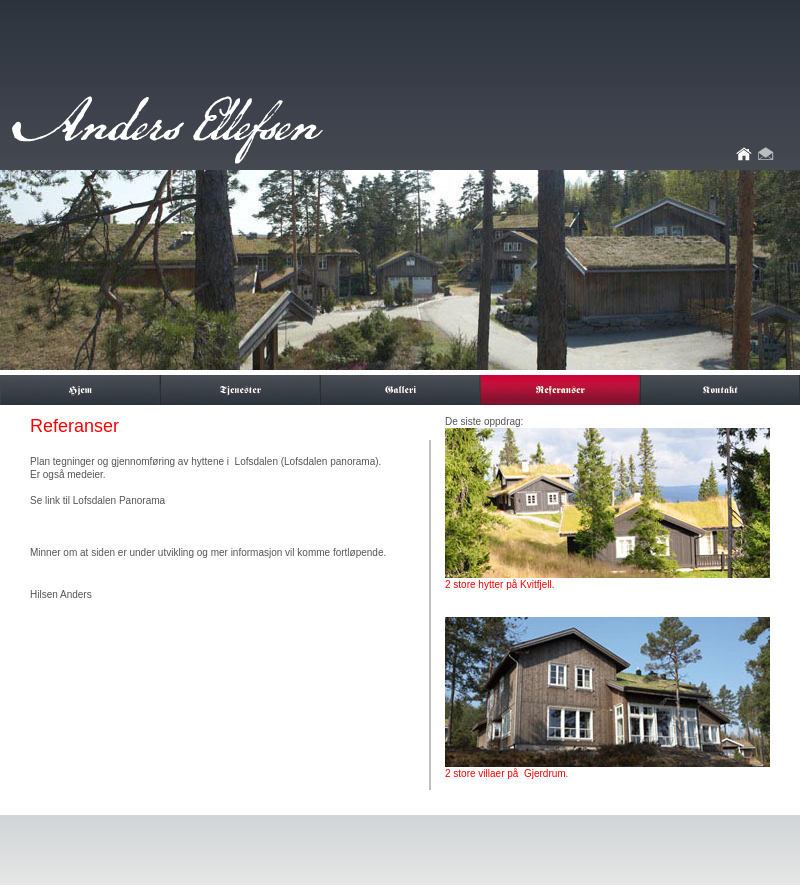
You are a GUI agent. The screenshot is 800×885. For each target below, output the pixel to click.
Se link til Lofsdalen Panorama (97, 500)
